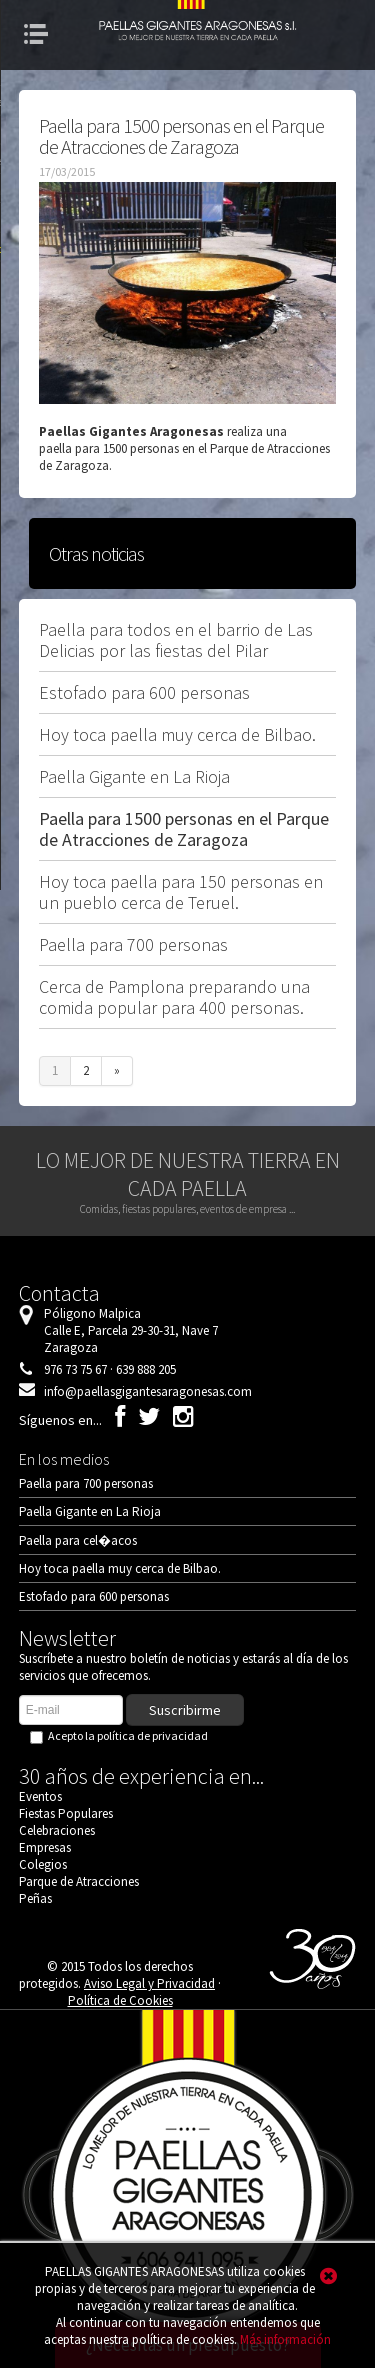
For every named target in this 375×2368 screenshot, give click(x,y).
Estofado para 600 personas (144, 692)
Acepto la (123, 1736)
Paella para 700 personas (133, 944)
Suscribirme (185, 1710)
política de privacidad (152, 1735)
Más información (285, 2339)
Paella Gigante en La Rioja (134, 776)
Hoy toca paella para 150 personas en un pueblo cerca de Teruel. (181, 892)
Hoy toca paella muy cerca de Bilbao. (177, 734)
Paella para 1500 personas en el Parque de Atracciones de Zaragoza (184, 829)
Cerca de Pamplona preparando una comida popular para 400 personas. (174, 997)
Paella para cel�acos (78, 1540)
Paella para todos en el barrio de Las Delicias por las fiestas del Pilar (176, 640)
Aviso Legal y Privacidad (149, 1983)
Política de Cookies (120, 2000)
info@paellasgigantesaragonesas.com (148, 1391)
